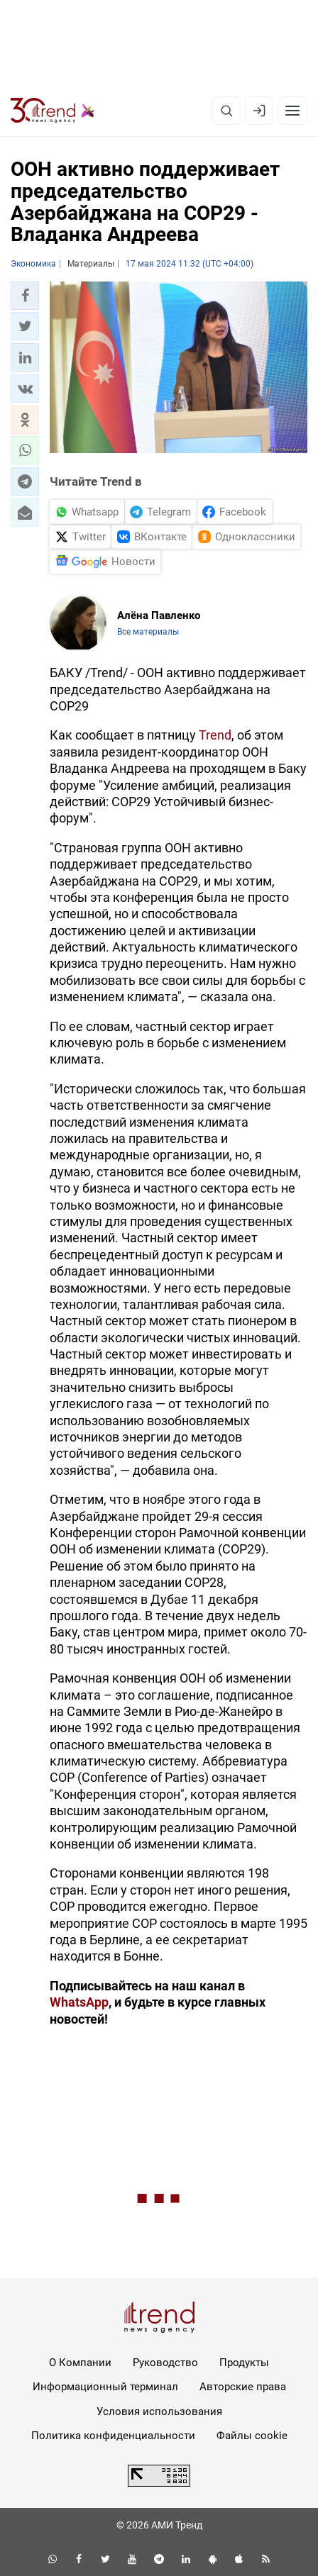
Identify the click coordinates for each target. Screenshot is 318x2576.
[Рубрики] (292, 110)
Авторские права (242, 2386)
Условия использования (159, 2411)
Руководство (165, 2362)
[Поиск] (226, 110)
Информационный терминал (105, 2386)
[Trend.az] (53, 110)
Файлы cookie (251, 2435)
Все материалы (148, 632)
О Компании (80, 2362)
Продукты (244, 2362)
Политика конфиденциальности (113, 2435)
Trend (215, 734)
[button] (25, 295)
